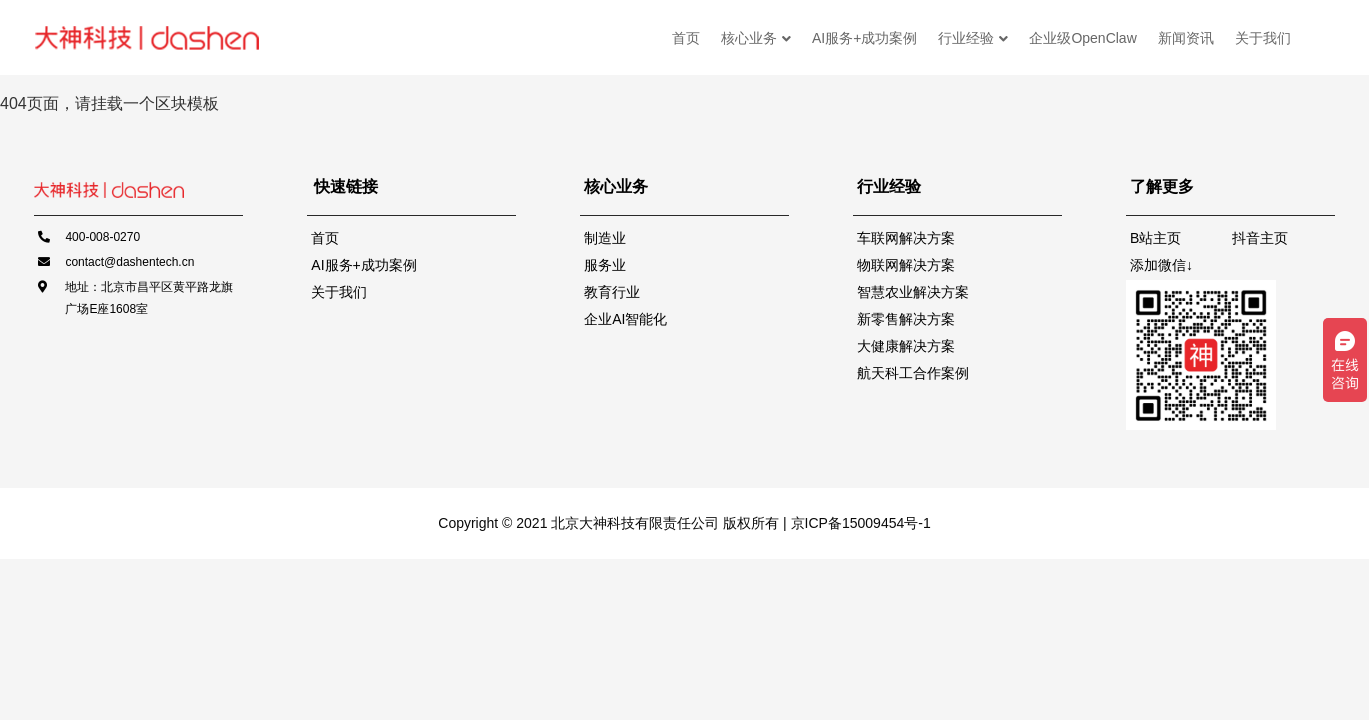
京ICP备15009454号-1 (859, 523)
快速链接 (346, 186)
